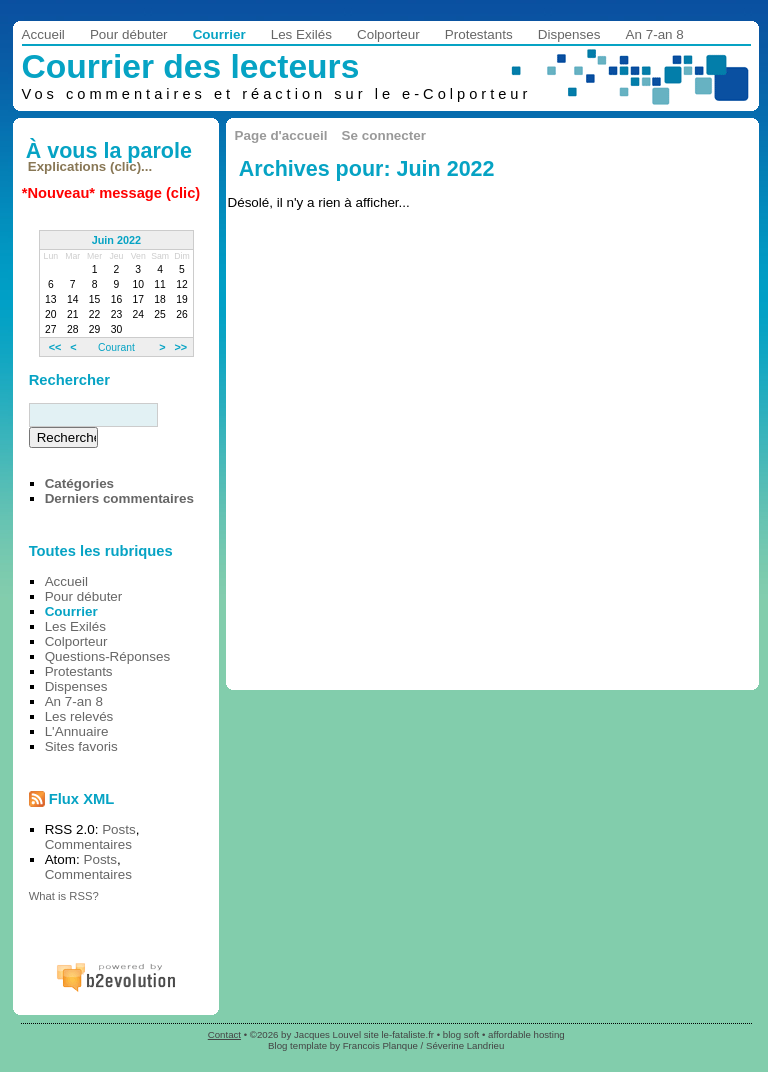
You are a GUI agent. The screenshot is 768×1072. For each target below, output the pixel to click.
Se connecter (384, 135)
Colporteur (388, 34)
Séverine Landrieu (465, 1045)
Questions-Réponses (108, 656)
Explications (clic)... (90, 166)
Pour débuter (129, 34)
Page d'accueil (281, 135)
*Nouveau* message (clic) (111, 193)
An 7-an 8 (655, 34)
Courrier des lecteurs (191, 66)
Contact (224, 1034)
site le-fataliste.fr (399, 1034)
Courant (116, 347)
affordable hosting (526, 1034)
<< (55, 347)
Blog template (297, 1045)
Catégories (79, 483)
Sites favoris (81, 746)
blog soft (461, 1034)
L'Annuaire (77, 731)
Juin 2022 (117, 240)
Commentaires (88, 844)
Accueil (43, 34)
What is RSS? (64, 896)
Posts (119, 829)
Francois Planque (380, 1045)
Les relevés (79, 716)
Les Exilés (301, 34)
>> (180, 347)
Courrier (219, 34)
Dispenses (569, 34)
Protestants (479, 34)
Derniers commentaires (119, 498)
